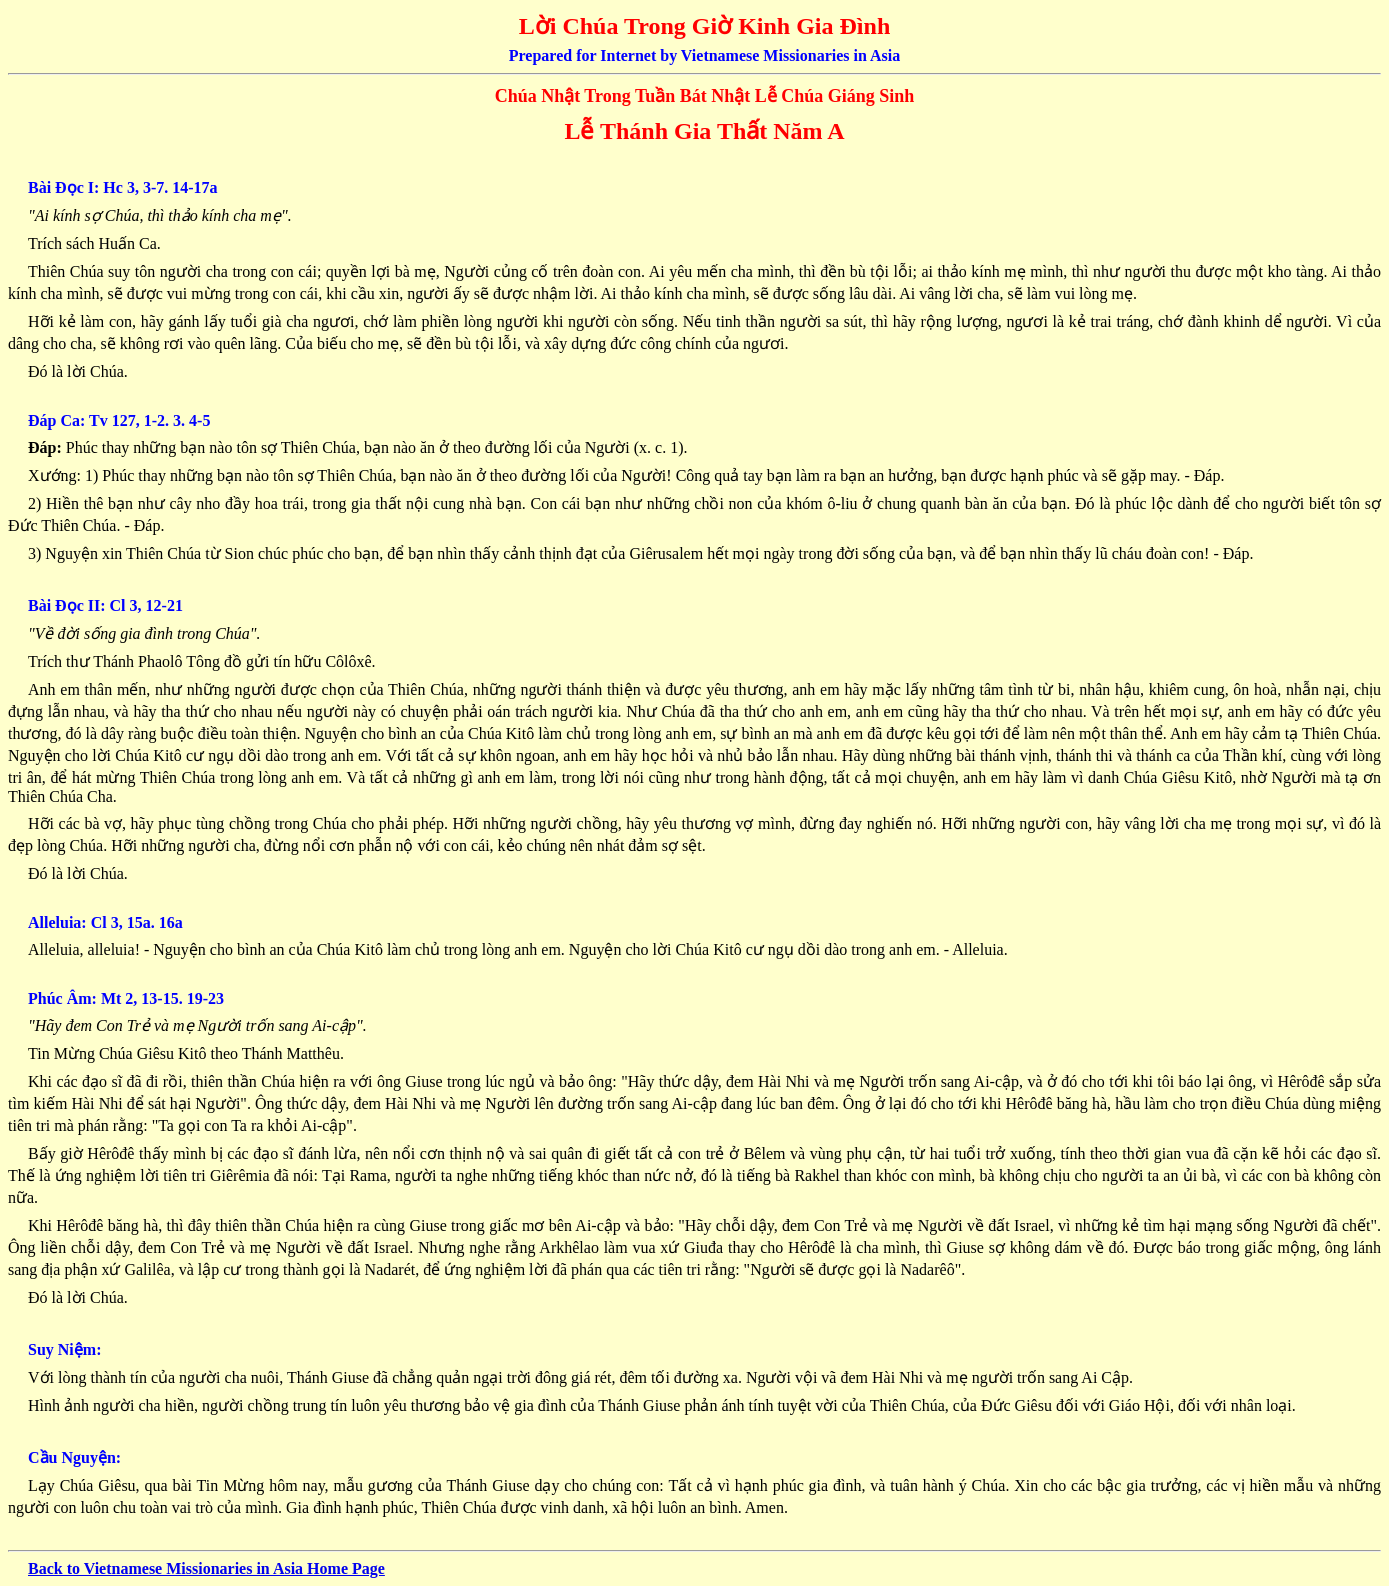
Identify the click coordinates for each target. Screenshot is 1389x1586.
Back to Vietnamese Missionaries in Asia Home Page (206, 1568)
